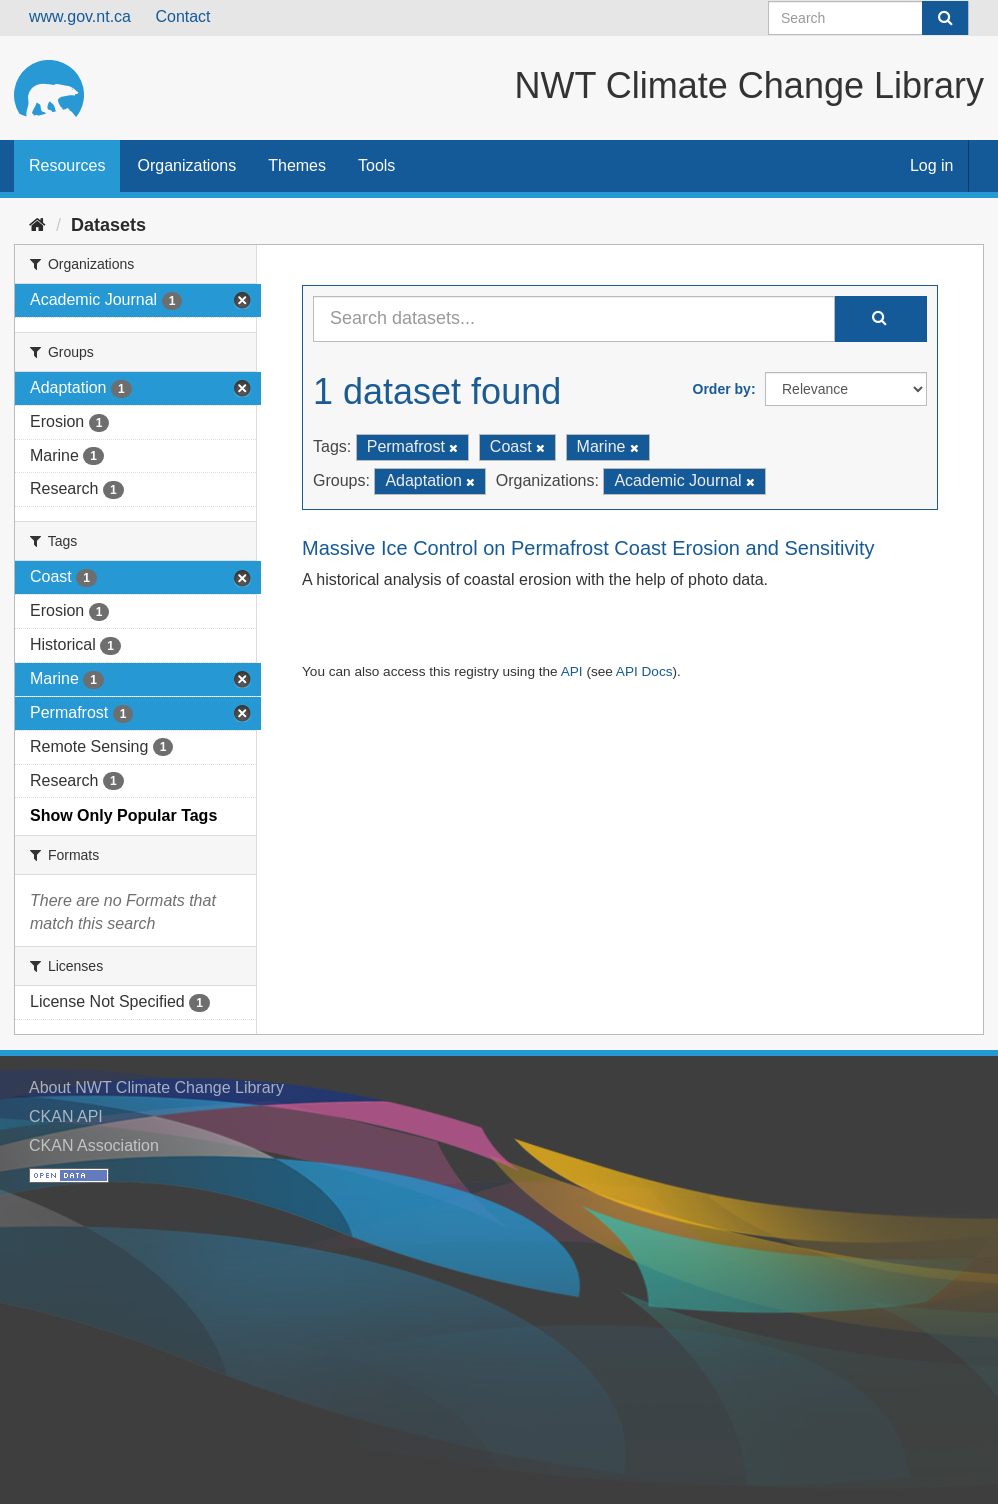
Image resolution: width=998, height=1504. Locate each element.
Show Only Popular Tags (123, 815)
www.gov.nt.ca (80, 16)
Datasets (108, 225)
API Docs (644, 671)
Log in (932, 165)
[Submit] (945, 18)
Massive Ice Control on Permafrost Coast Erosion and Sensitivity (588, 548)
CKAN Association (94, 1145)
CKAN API (66, 1116)
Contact (182, 16)
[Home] (37, 225)
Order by (722, 389)
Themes (297, 165)
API (572, 671)
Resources (67, 165)
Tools (376, 165)
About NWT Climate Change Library (156, 1087)
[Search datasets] (868, 18)
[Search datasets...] (574, 319)
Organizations (186, 165)
